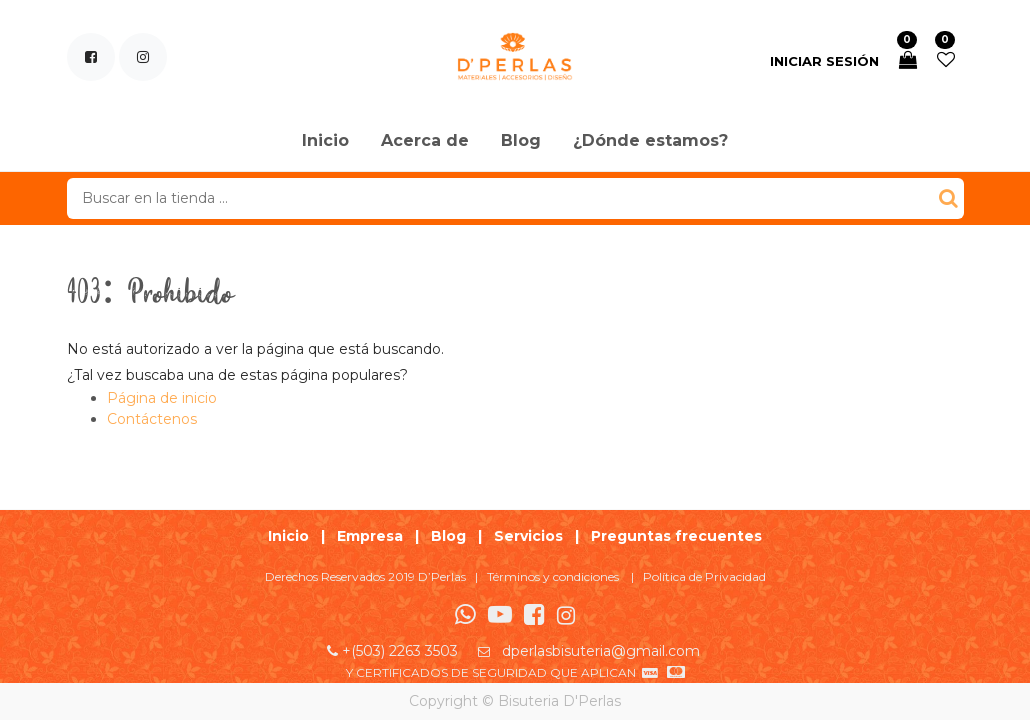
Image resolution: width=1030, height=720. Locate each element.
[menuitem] (325, 142)
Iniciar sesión (824, 61)
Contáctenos (152, 419)
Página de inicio (162, 398)
